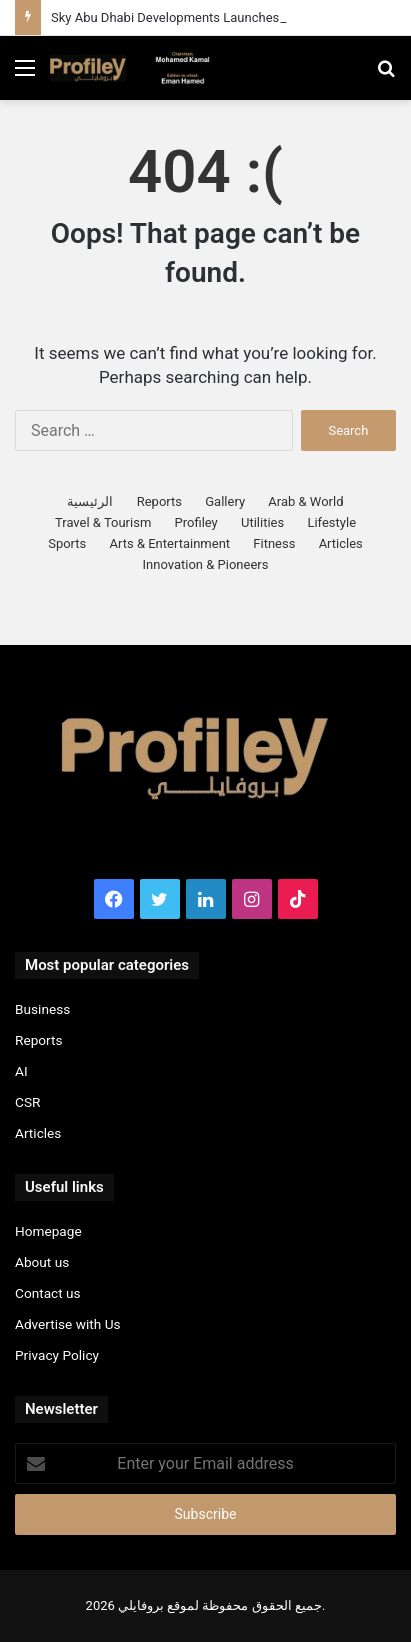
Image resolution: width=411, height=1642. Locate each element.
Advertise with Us (68, 1324)
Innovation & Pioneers (206, 564)
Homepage (48, 1231)
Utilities (262, 522)
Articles (341, 543)
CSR (27, 1102)
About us (42, 1262)
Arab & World (305, 501)
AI (21, 1071)
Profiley (196, 522)
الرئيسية (90, 501)
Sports (67, 543)
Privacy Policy (57, 1355)
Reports (159, 501)
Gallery (225, 501)
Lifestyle (331, 522)
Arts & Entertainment (170, 543)
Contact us (48, 1293)
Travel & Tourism (103, 522)
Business (42, 1009)
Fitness (274, 543)
